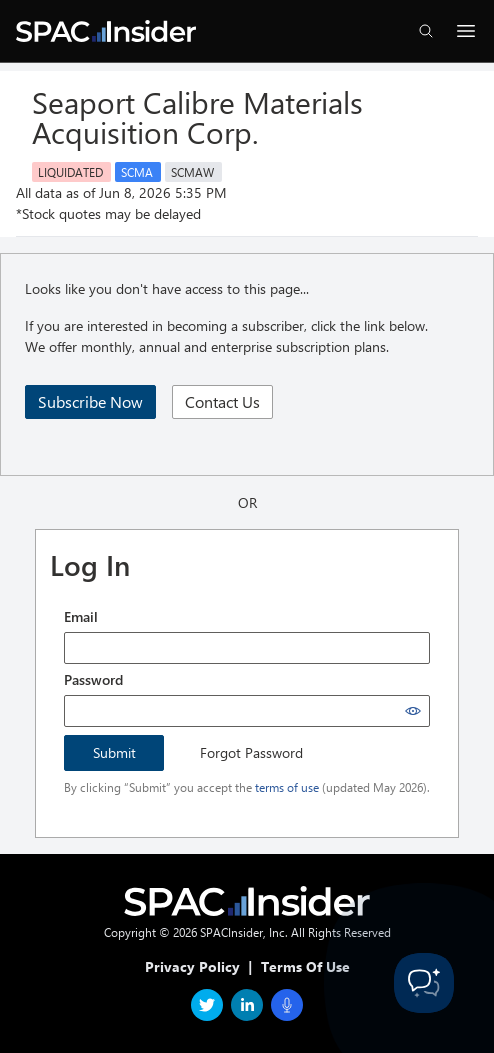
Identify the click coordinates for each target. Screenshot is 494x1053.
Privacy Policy (192, 966)
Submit (114, 752)
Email (81, 616)
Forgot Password (251, 752)
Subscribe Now (90, 401)
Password (93, 679)
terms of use (287, 787)
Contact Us (222, 401)
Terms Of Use (305, 966)
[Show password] (413, 711)
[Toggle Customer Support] (424, 983)
